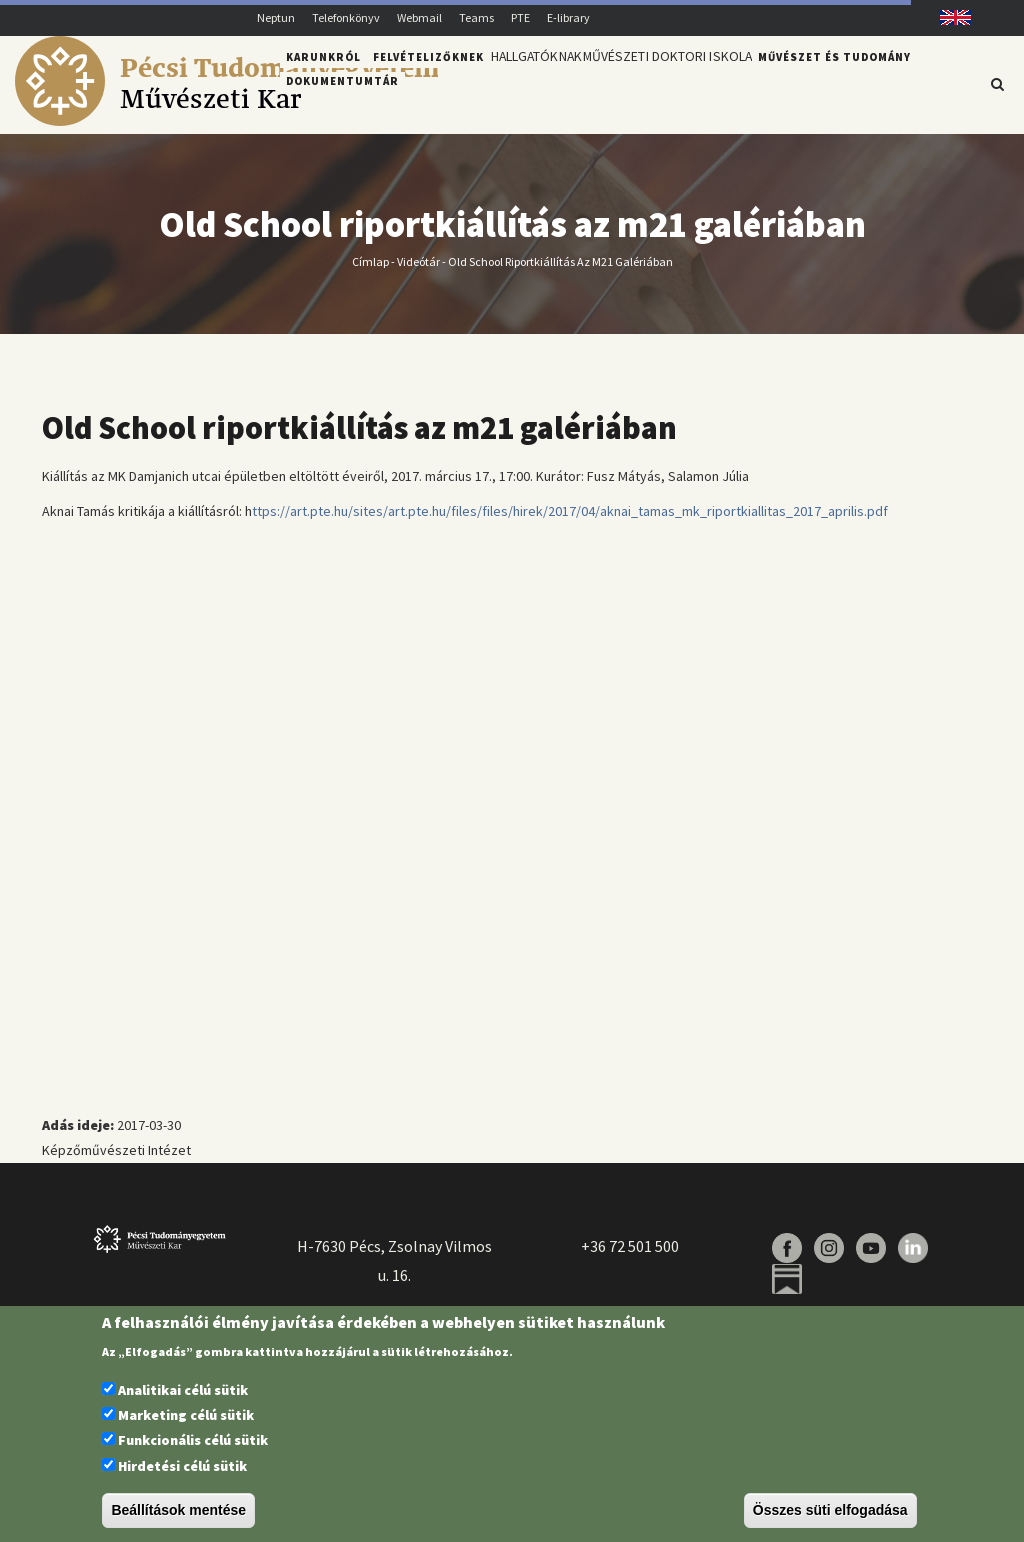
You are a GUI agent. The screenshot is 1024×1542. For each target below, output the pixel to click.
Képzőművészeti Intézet (116, 1162)
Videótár (418, 272)
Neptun (276, 17)
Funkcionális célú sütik (193, 1440)
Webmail (419, 17)
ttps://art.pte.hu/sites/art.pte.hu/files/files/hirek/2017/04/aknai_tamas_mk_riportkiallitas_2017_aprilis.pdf (570, 522)
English (948, 17)
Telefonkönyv (346, 17)
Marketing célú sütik (186, 1415)
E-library (568, 17)
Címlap (370, 272)
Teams (476, 17)
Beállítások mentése (178, 1510)
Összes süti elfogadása (830, 1510)
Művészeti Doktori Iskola (691, 83)
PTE (520, 17)
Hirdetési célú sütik (182, 1466)
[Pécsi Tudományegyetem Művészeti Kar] (226, 121)
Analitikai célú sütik (183, 1390)
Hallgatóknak (543, 83)
